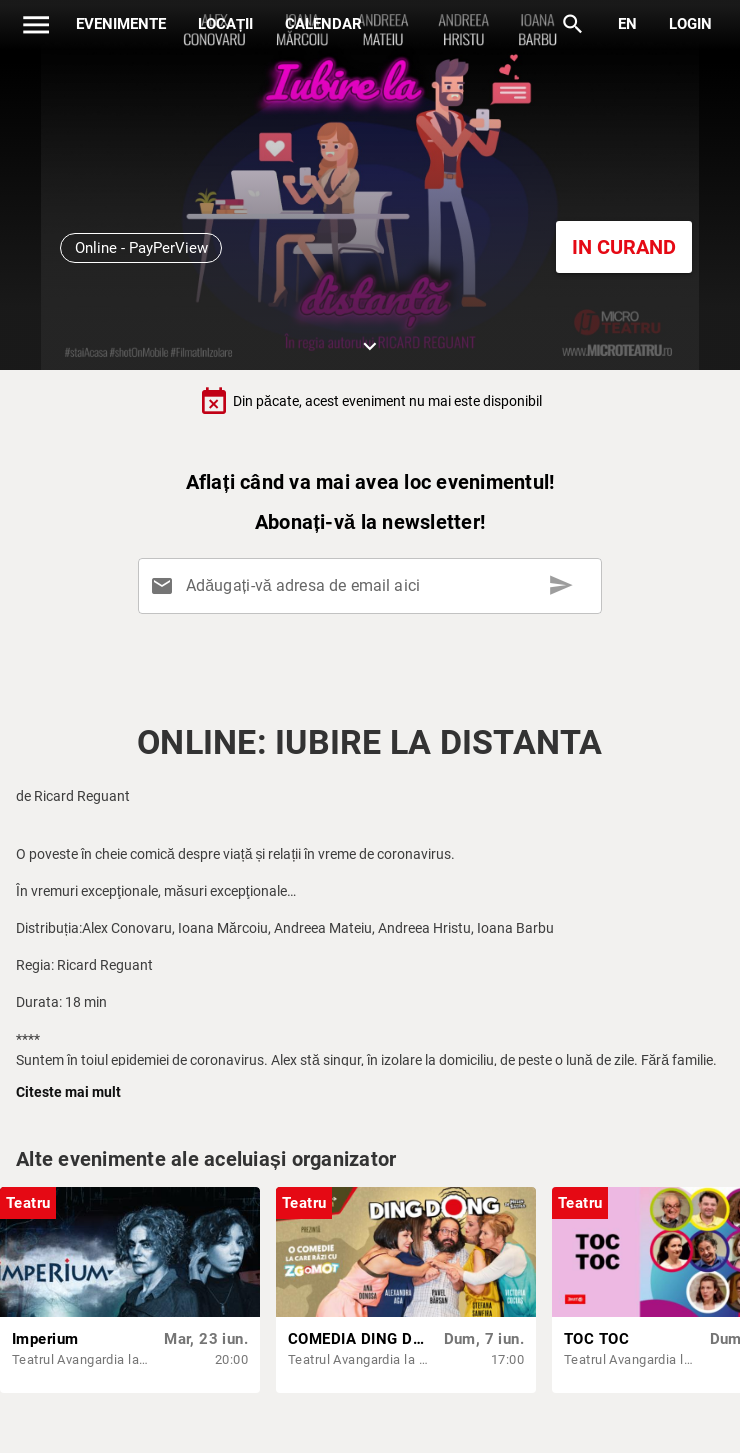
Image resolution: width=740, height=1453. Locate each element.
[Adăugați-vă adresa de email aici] (374, 586)
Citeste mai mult (68, 1092)
